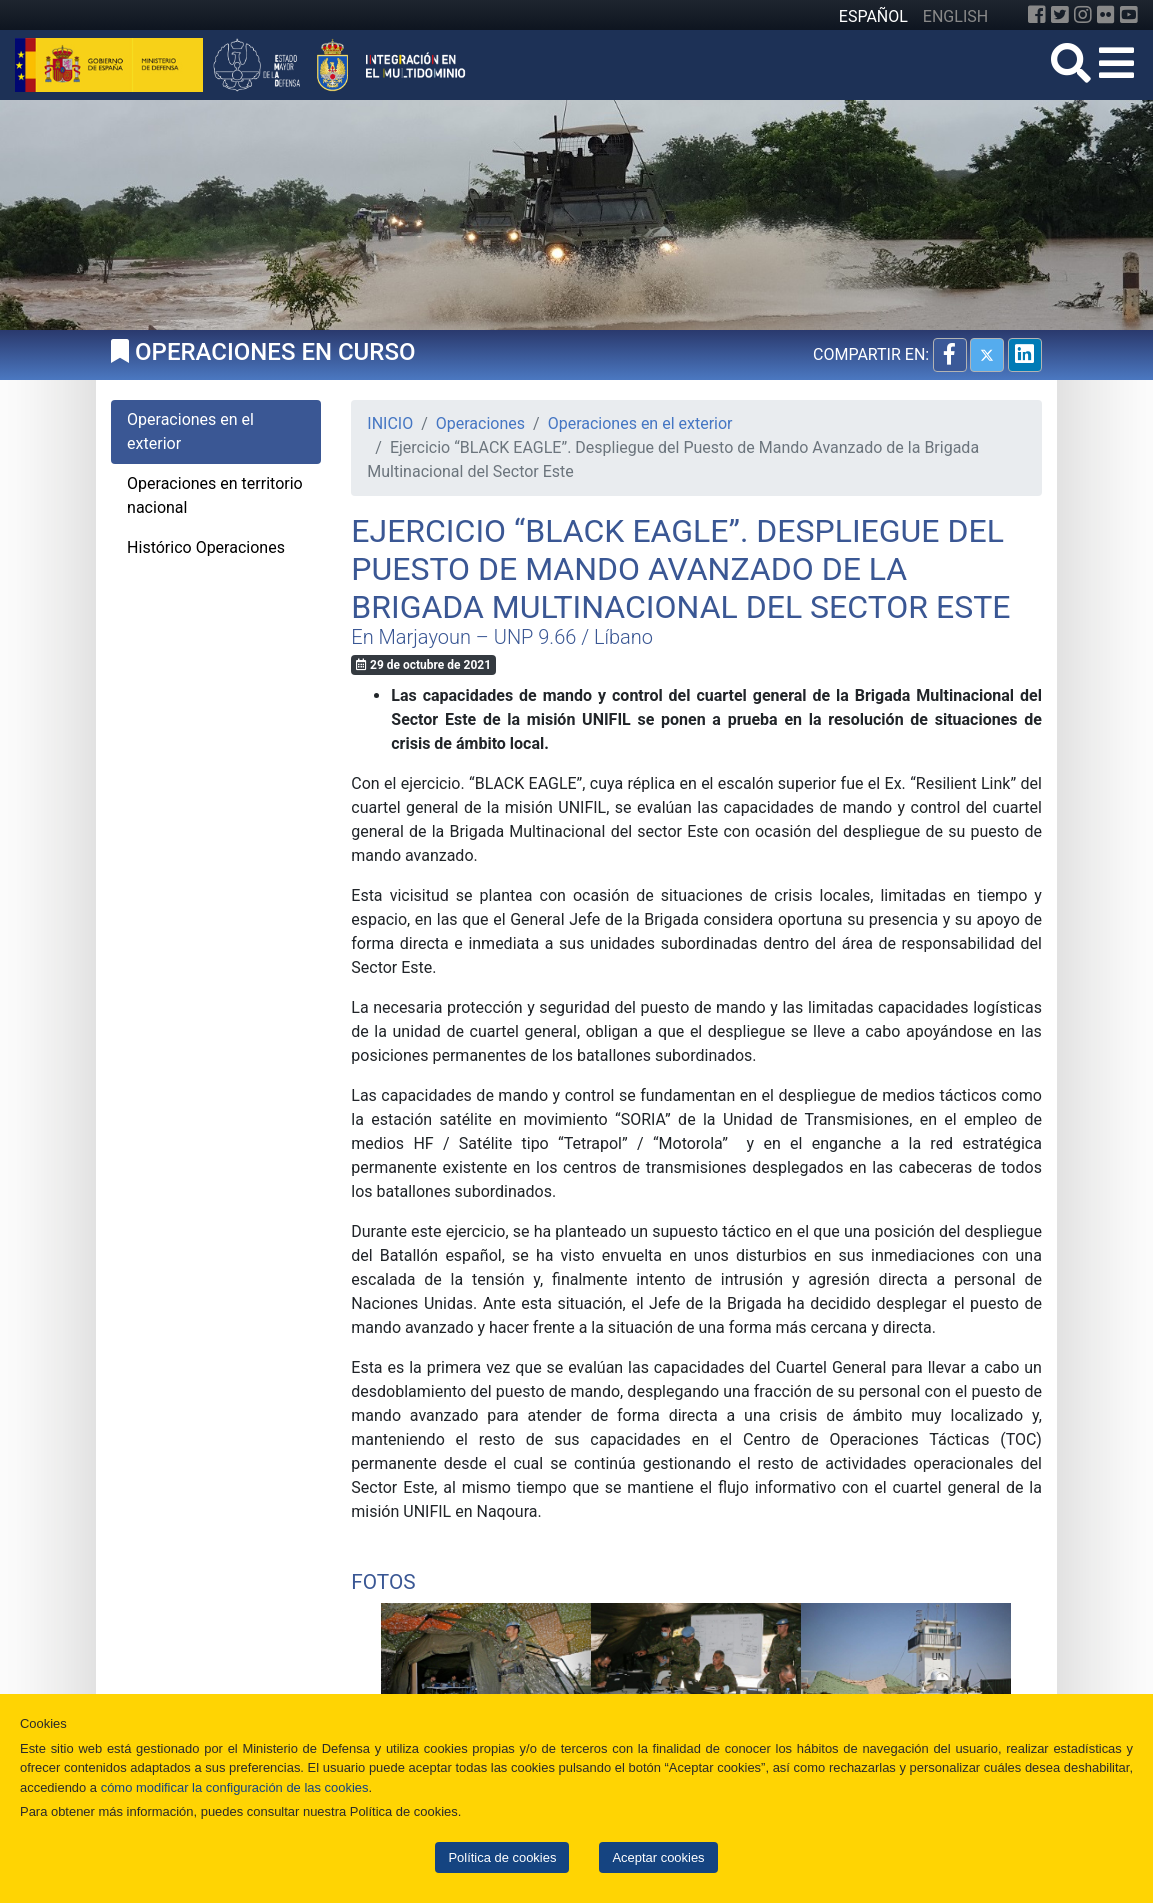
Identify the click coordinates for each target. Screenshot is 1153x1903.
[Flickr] (1106, 15)
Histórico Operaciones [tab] (206, 547)
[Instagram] (1083, 15)
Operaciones (480, 423)
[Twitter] (1060, 15)
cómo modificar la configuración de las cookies (235, 1787)
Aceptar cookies (658, 1857)
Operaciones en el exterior (640, 423)
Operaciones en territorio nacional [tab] (215, 495)
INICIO (390, 423)
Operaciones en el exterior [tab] (190, 431)
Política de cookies (502, 1857)
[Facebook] (1037, 15)
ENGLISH (955, 16)
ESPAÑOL (873, 16)
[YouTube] (1129, 15)
